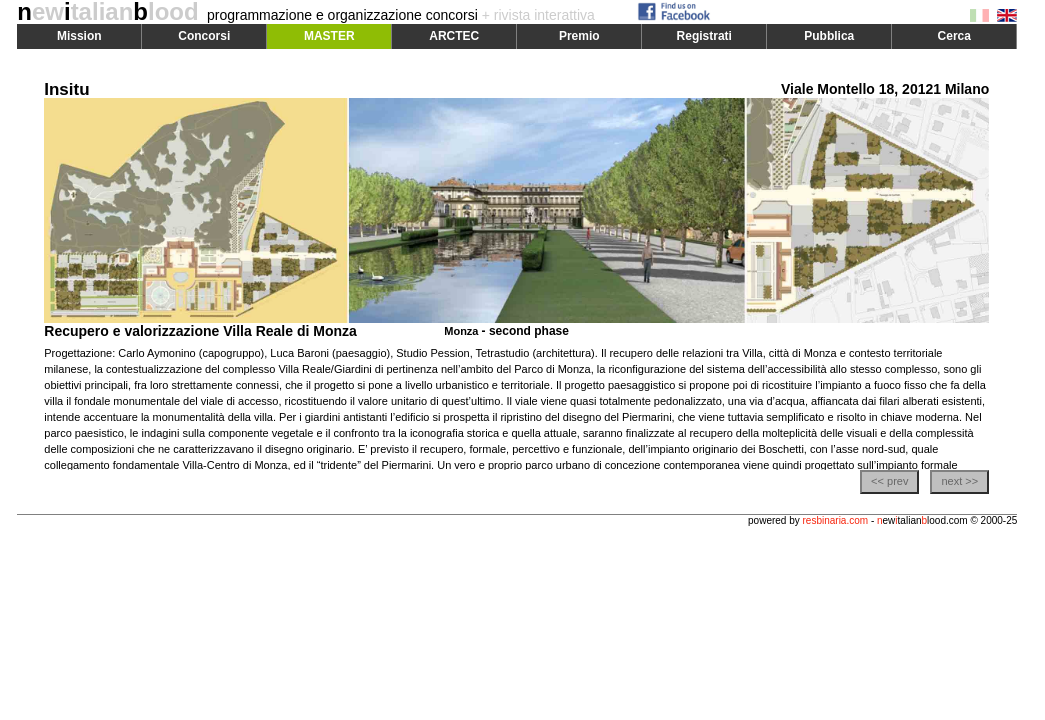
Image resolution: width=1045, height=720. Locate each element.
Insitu (66, 89)
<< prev (889, 481)
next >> (959, 481)
